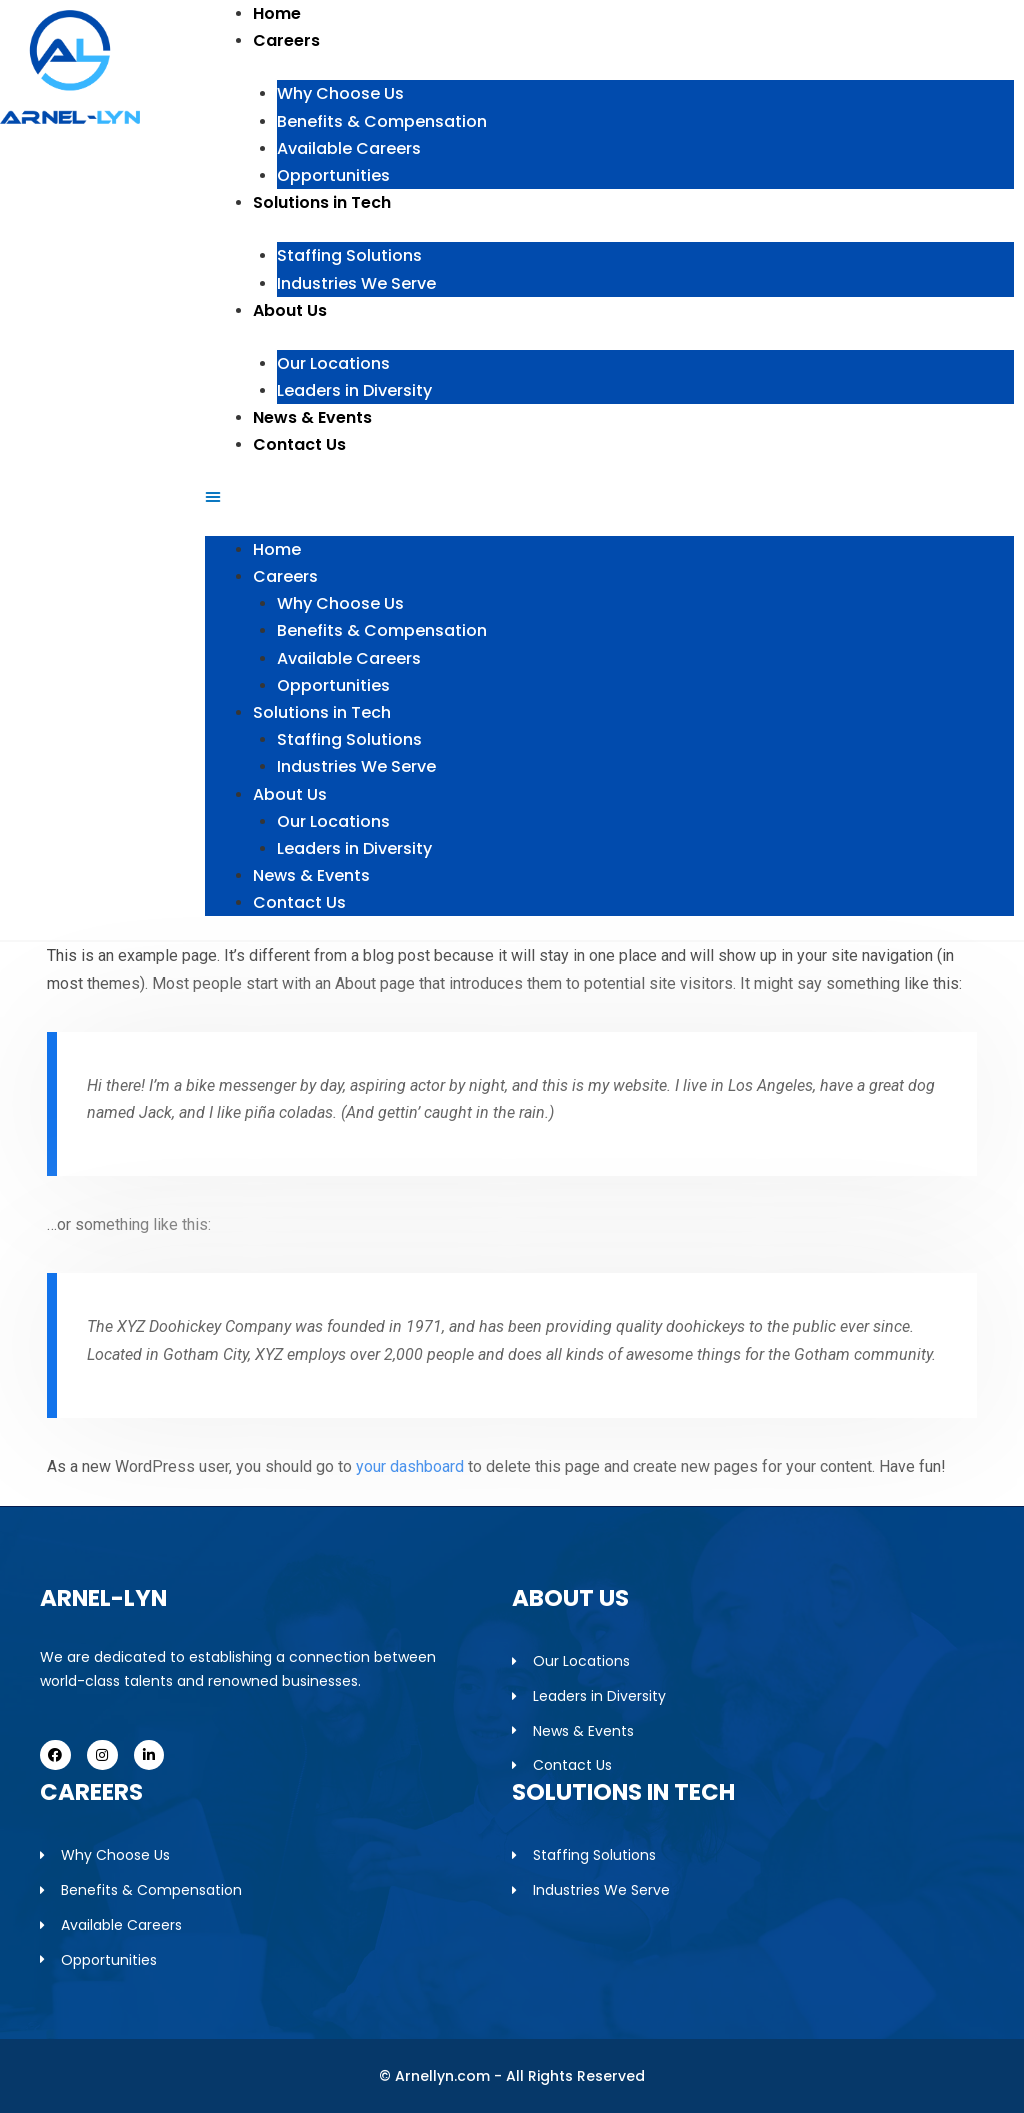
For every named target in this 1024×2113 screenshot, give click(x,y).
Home (277, 13)
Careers (286, 40)
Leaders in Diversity (354, 390)
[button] (609, 496)
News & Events (312, 417)
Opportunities (333, 175)
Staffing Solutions (349, 255)
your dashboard (410, 1466)
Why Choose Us (340, 93)
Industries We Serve (356, 283)
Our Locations (333, 363)
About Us (290, 310)
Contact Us (299, 444)
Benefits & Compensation (382, 121)
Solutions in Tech (322, 202)
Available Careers (349, 148)
